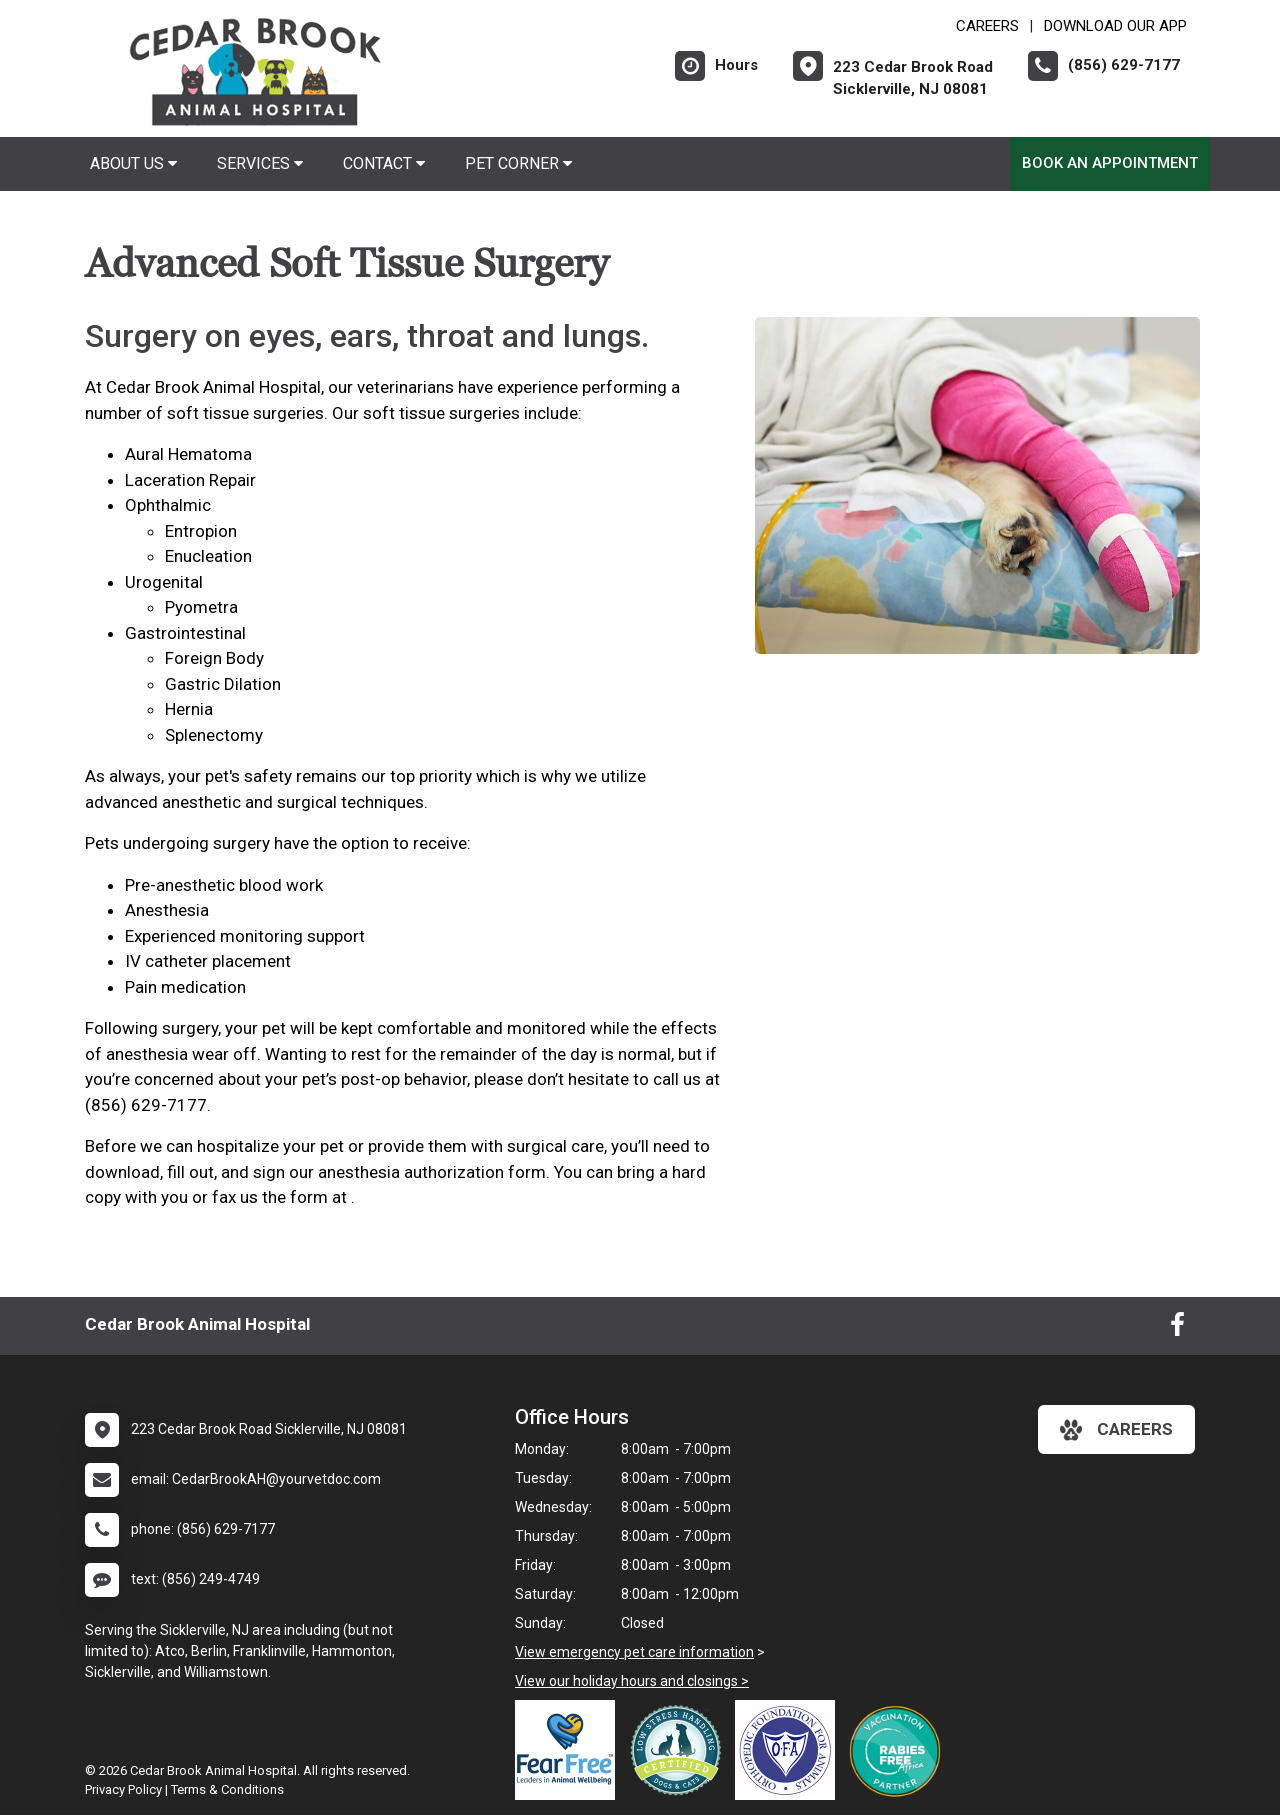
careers (1116, 1430)
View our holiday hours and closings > (632, 1681)
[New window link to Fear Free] (570, 1750)
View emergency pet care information (634, 1652)
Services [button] (260, 163)
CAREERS (987, 26)
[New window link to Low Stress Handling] (680, 1750)
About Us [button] (133, 163)
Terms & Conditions (227, 1789)
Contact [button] (384, 163)
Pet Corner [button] (518, 163)
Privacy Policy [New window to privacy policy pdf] (123, 1789)
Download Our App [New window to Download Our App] (1115, 26)
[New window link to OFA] (790, 1750)
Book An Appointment (1110, 163)
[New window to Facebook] (1177, 1329)
